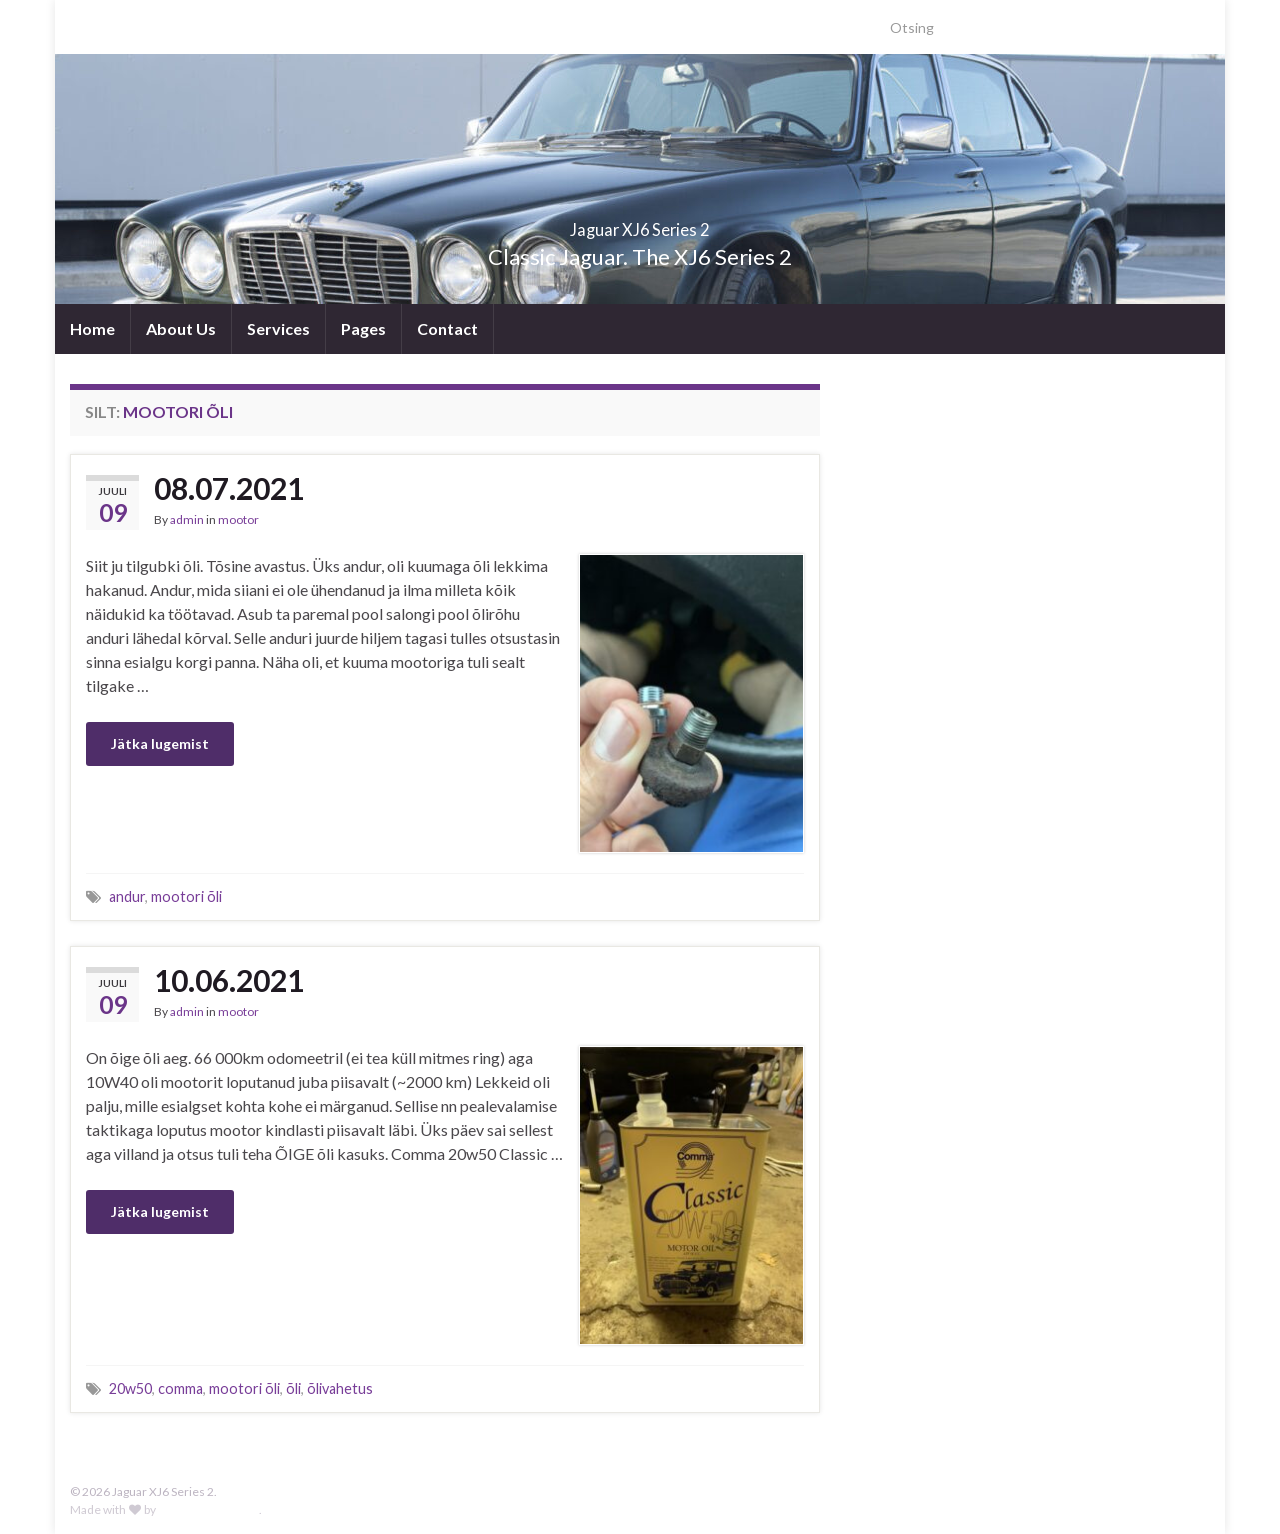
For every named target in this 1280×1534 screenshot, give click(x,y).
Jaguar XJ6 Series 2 (640, 223)
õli (293, 1388)
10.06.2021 (229, 980)
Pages (363, 328)
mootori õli (186, 896)
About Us (181, 328)
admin (187, 519)
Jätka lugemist (160, 743)
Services (278, 328)
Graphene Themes (208, 1509)
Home (92, 328)
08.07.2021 (229, 488)
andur (127, 896)
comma (180, 1388)
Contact (447, 328)
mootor (238, 519)
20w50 (130, 1388)
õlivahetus (340, 1388)
